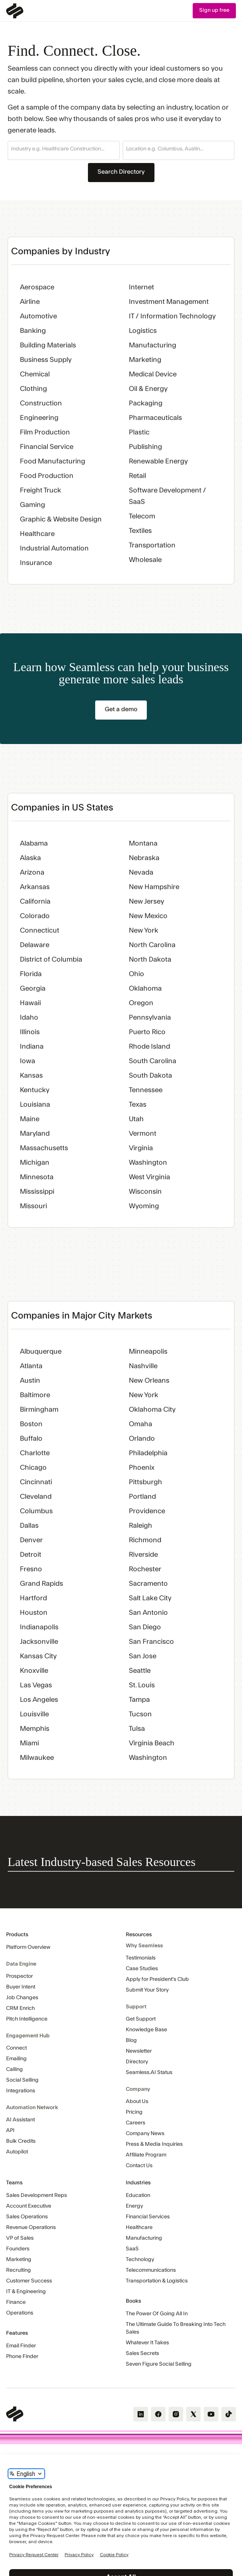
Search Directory (121, 172)
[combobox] (63, 149)
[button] (64, 150)
